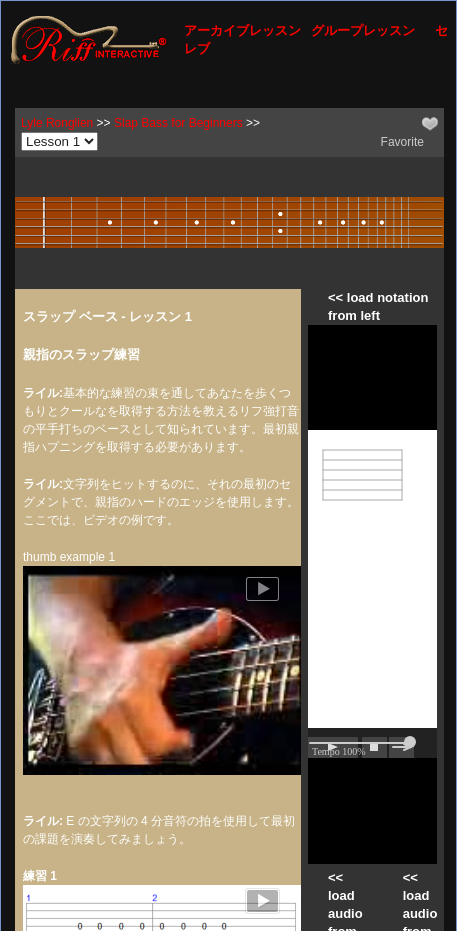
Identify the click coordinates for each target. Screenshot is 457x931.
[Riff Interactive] (89, 39)
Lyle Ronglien (57, 123)
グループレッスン (363, 30)
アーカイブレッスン (242, 30)
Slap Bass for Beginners (178, 123)
